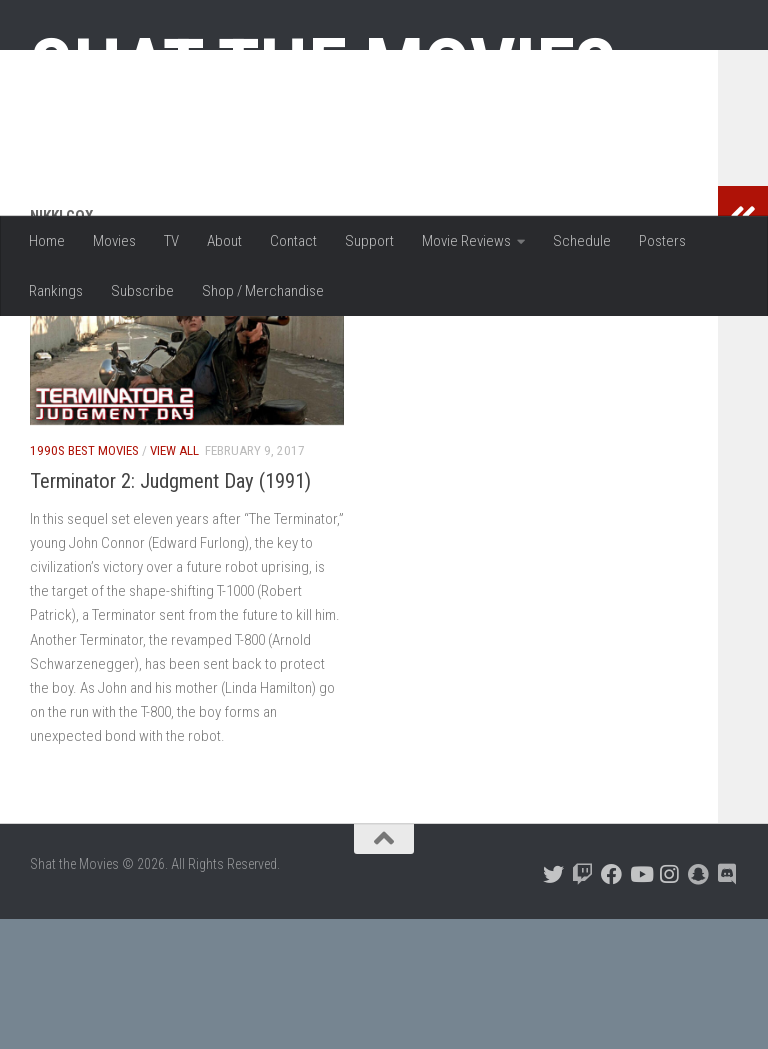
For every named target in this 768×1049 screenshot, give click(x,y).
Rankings (56, 291)
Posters (662, 241)
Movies (114, 241)
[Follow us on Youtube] (640, 1004)
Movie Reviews (466, 241)
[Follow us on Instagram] (669, 1004)
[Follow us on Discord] (727, 1004)
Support (369, 241)
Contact (293, 241)
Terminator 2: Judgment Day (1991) (170, 611)
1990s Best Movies (84, 580)
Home (47, 241)
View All (174, 580)
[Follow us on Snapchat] (698, 1004)
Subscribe (142, 291)
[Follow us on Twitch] (582, 1004)
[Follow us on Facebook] (611, 1004)
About (224, 241)
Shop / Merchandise (263, 291)
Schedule (582, 241)
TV (171, 241)
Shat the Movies (323, 68)
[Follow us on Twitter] (553, 1004)
